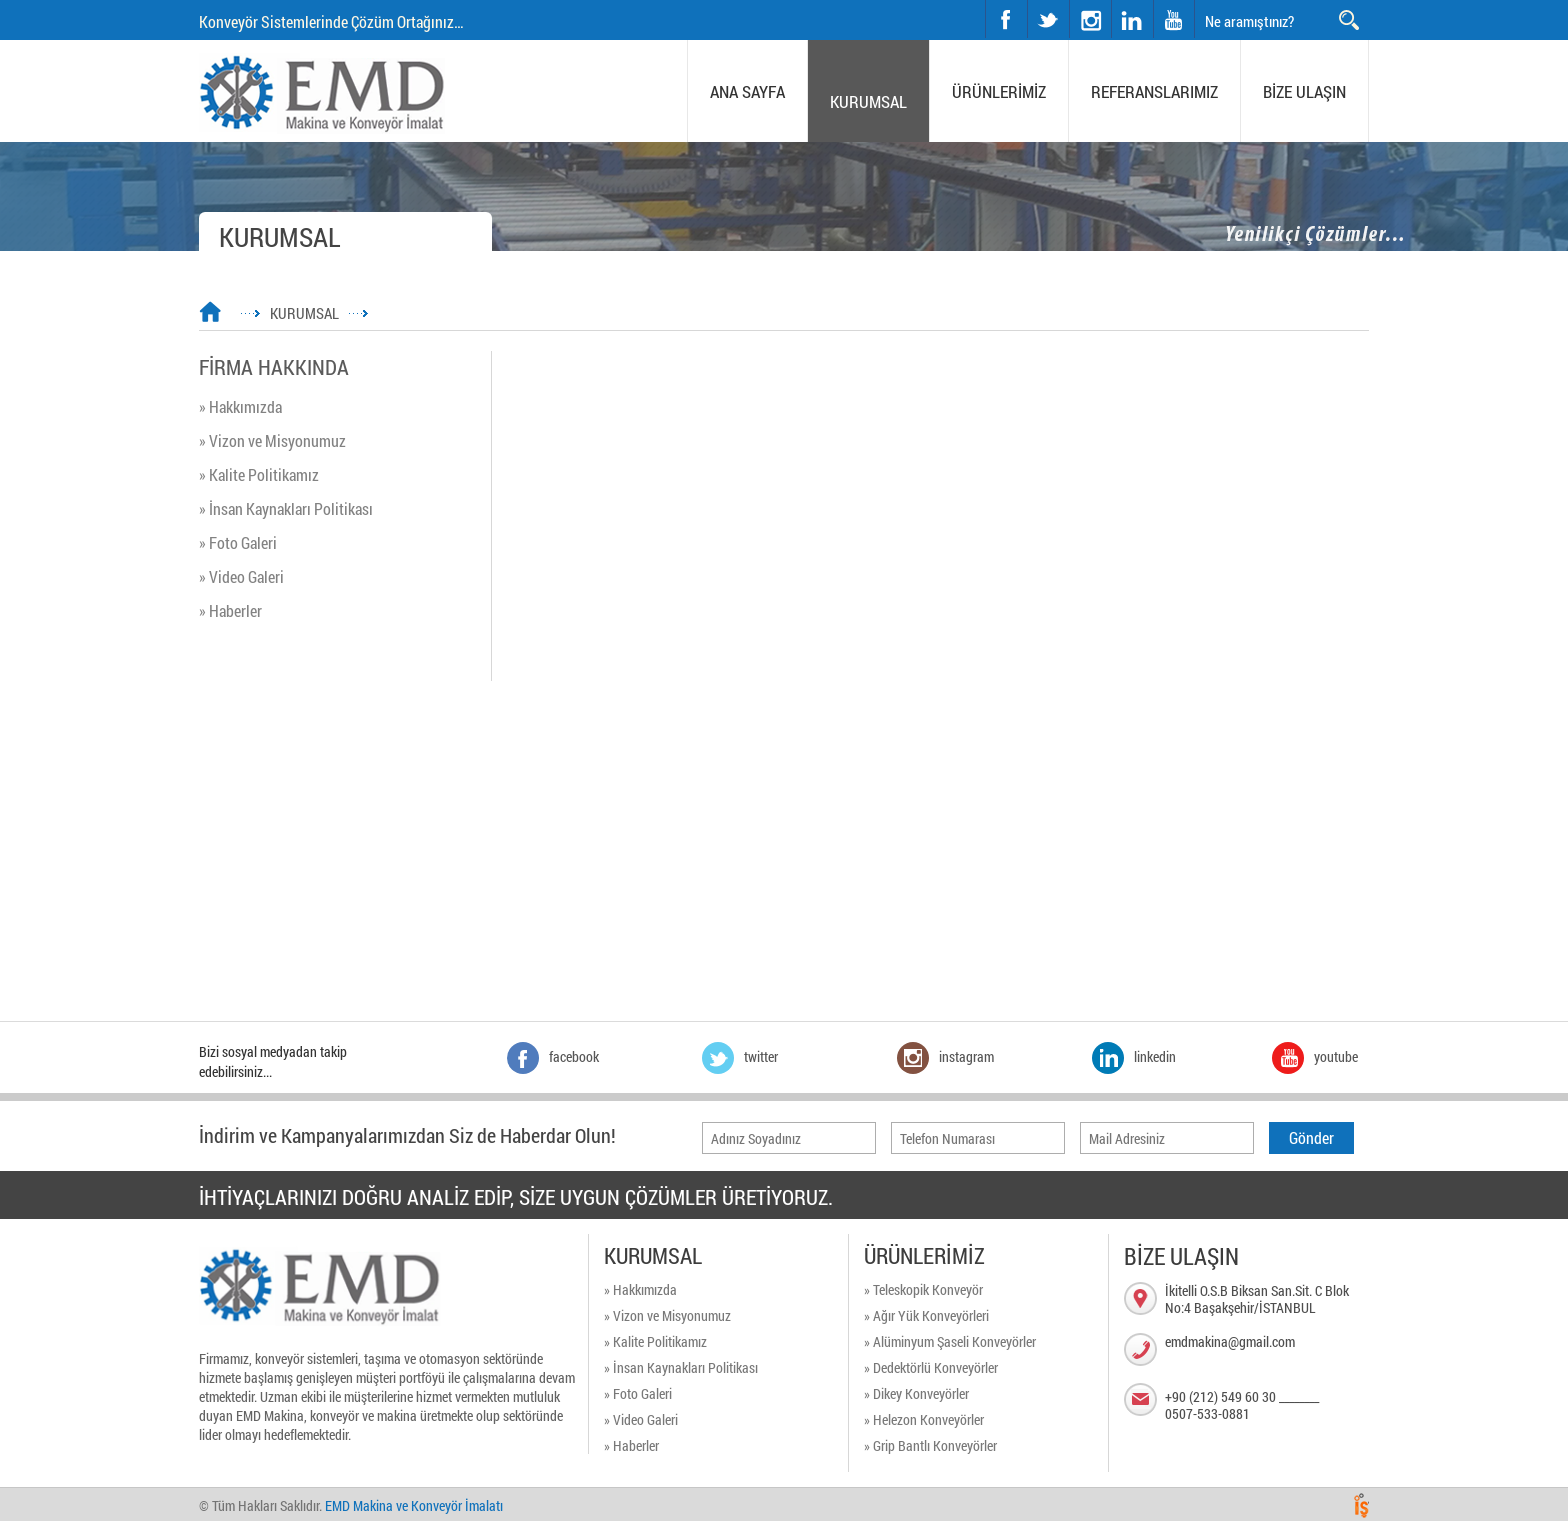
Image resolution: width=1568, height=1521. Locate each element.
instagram (1070, 0)
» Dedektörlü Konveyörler (931, 1367)
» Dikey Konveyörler (916, 1393)
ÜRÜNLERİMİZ (999, 91)
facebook (1006, 19)
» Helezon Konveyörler (924, 1419)
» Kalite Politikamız (259, 474)
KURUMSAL (868, 101)
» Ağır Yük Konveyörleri (926, 1315)
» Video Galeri (241, 576)
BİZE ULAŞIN (1304, 91)
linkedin (1132, 19)
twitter (1028, 0)
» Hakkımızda (240, 406)
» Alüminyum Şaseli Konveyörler (950, 1341)
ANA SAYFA (747, 91)
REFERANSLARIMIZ (1154, 91)
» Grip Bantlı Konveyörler (930, 1445)
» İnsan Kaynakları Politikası (286, 508)
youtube (1174, 19)
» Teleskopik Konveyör (923, 1289)
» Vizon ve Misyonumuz (272, 440)
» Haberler (230, 610)
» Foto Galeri (238, 542)
